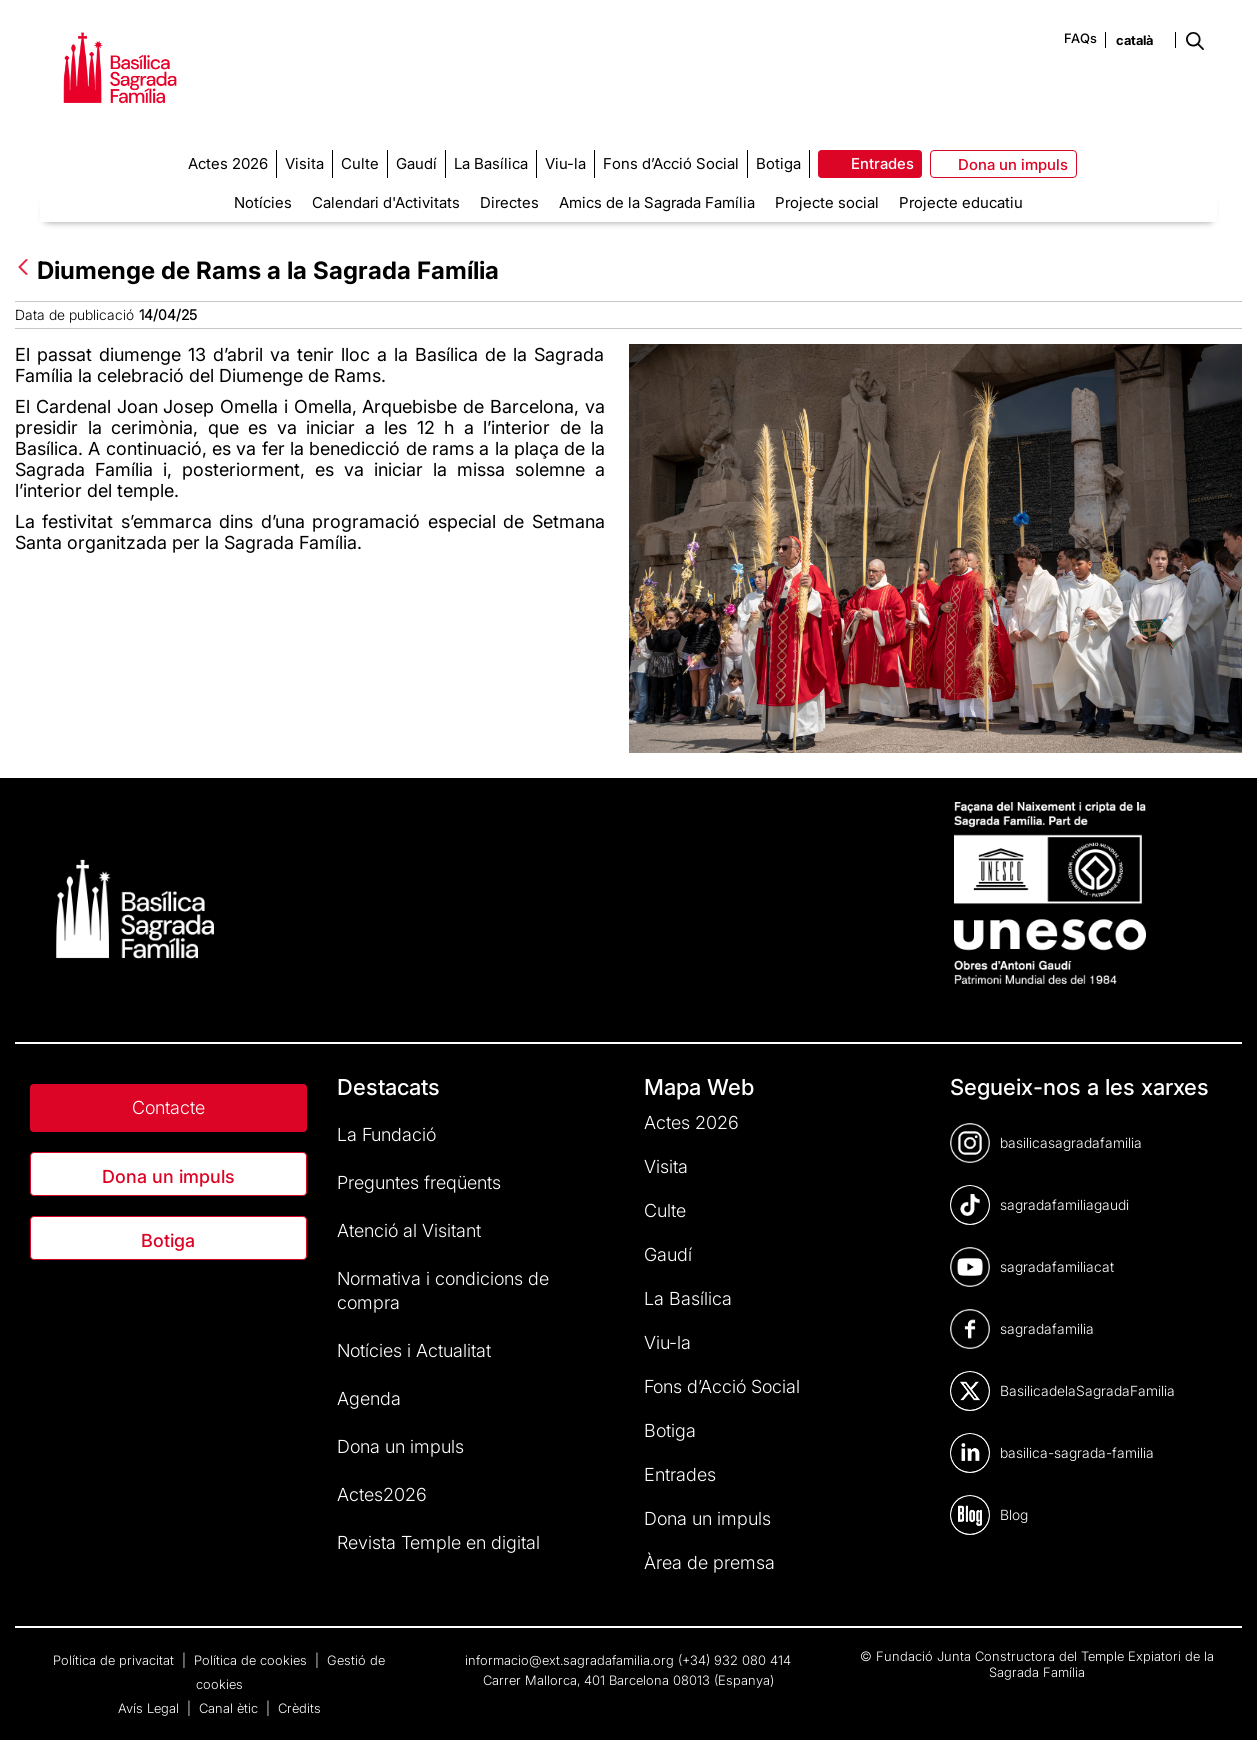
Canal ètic (230, 1708)
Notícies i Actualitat (414, 1350)
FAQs (1080, 38)
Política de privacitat (115, 1660)
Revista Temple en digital (438, 1542)
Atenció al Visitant (409, 1230)
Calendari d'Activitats (386, 202)
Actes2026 (382, 1494)
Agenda (369, 1398)
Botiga (168, 1240)
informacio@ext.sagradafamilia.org (569, 1660)
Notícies (263, 202)
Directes (509, 202)
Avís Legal (150, 1708)
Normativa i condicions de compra (443, 1290)
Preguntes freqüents (419, 1182)
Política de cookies (252, 1660)
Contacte (168, 1107)
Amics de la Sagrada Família (657, 202)
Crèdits (299, 1708)
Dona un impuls (168, 1176)
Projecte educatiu (961, 202)
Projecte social (827, 202)
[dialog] (1219, 1700)
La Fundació (386, 1134)
